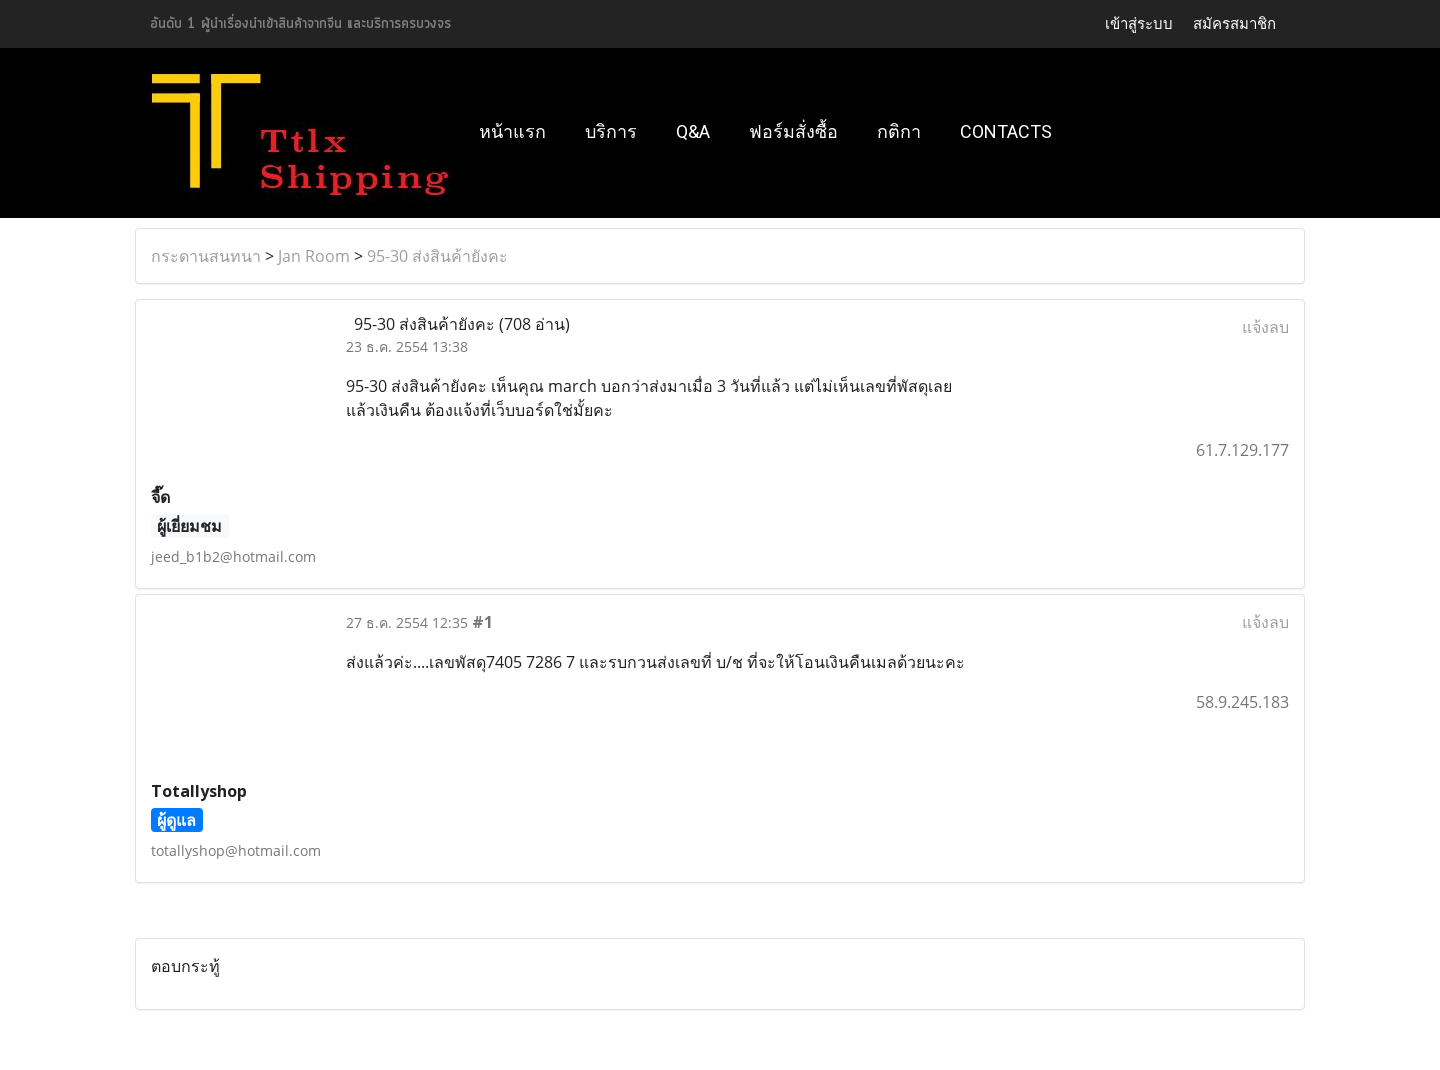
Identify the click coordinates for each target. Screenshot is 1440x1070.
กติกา (899, 131)
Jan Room (314, 256)
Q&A (693, 131)
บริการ (611, 131)
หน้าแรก (512, 131)
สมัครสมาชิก (1234, 24)
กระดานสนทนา (206, 256)
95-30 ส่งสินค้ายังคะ (437, 256)
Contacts (1006, 131)
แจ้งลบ (1265, 327)
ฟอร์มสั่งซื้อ (793, 131)
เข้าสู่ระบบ (1139, 24)
